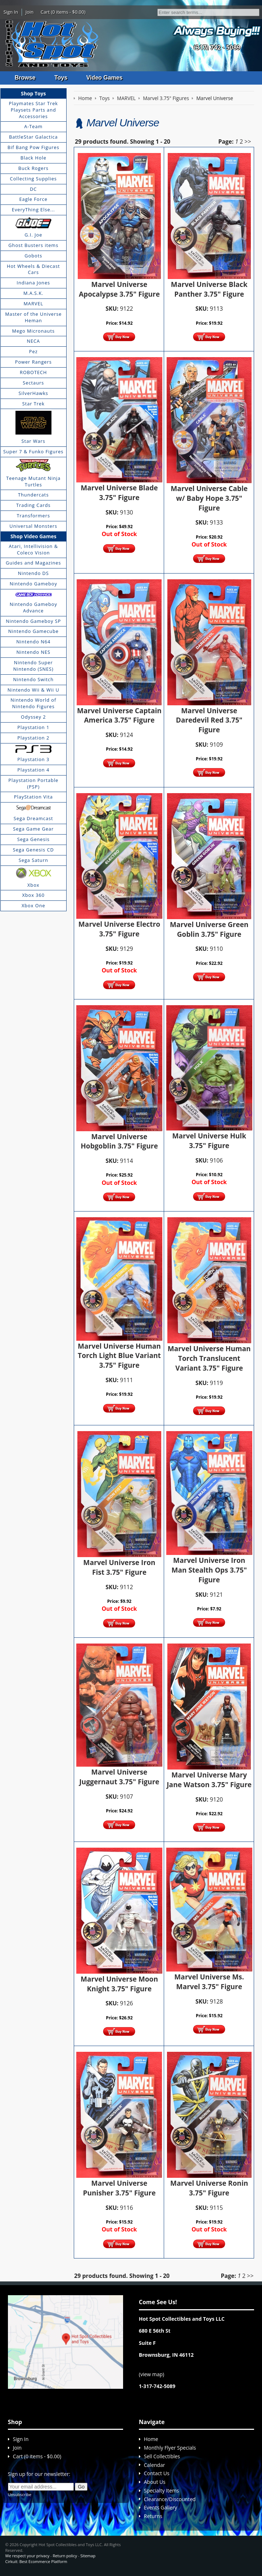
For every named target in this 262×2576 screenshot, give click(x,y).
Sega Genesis (33, 839)
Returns (153, 2516)
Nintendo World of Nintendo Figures (33, 703)
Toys (60, 78)
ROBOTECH (33, 372)
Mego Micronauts (33, 331)
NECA (33, 341)
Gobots (33, 255)
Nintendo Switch (33, 679)
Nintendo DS (33, 573)
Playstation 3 (33, 759)
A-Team (33, 126)
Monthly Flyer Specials (170, 2447)
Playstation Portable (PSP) (33, 783)
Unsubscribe (19, 2494)
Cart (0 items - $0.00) (63, 12)
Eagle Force (33, 199)
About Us (155, 2481)
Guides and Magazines (33, 563)
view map (151, 2374)
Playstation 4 (33, 769)
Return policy (65, 2555)
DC (33, 189)
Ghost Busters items (33, 245)
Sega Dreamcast (33, 818)
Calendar (154, 2465)
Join (30, 12)
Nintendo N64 (33, 641)
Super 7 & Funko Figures (33, 451)
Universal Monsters (33, 526)
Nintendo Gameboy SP (33, 621)
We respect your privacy (27, 2555)
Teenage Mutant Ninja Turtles (33, 481)
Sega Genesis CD (33, 849)
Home (151, 2439)
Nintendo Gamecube (33, 631)
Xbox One (33, 905)
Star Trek (33, 403)
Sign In (11, 12)
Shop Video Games (33, 536)
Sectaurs (33, 382)
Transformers (33, 515)
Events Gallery (160, 2507)
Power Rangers (33, 362)
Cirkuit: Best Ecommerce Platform (36, 2561)
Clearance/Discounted (170, 2499)
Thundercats (33, 495)
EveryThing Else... (33, 209)
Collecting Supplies (33, 178)
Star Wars (33, 441)
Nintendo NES (33, 652)
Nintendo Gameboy (33, 583)
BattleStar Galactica (33, 137)
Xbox (33, 885)
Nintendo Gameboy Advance (33, 607)
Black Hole (33, 157)
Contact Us (157, 2473)
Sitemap (87, 2555)
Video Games (104, 78)
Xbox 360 (33, 895)
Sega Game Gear (33, 829)
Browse (25, 78)
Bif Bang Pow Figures (33, 147)
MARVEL (33, 303)
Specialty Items (161, 2490)
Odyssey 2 (33, 717)
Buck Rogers (33, 168)
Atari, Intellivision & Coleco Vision (33, 549)
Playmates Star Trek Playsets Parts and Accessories (33, 110)
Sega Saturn (33, 860)
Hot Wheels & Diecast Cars (33, 269)
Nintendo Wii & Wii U (33, 690)
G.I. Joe (33, 234)
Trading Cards (33, 505)
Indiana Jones (33, 282)
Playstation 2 (33, 737)
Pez (33, 351)
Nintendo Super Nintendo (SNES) (33, 665)
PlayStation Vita (33, 797)
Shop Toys (33, 93)
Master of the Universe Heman (33, 317)
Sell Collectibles (162, 2456)
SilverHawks (33, 393)
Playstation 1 (33, 727)
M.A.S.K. (33, 293)
